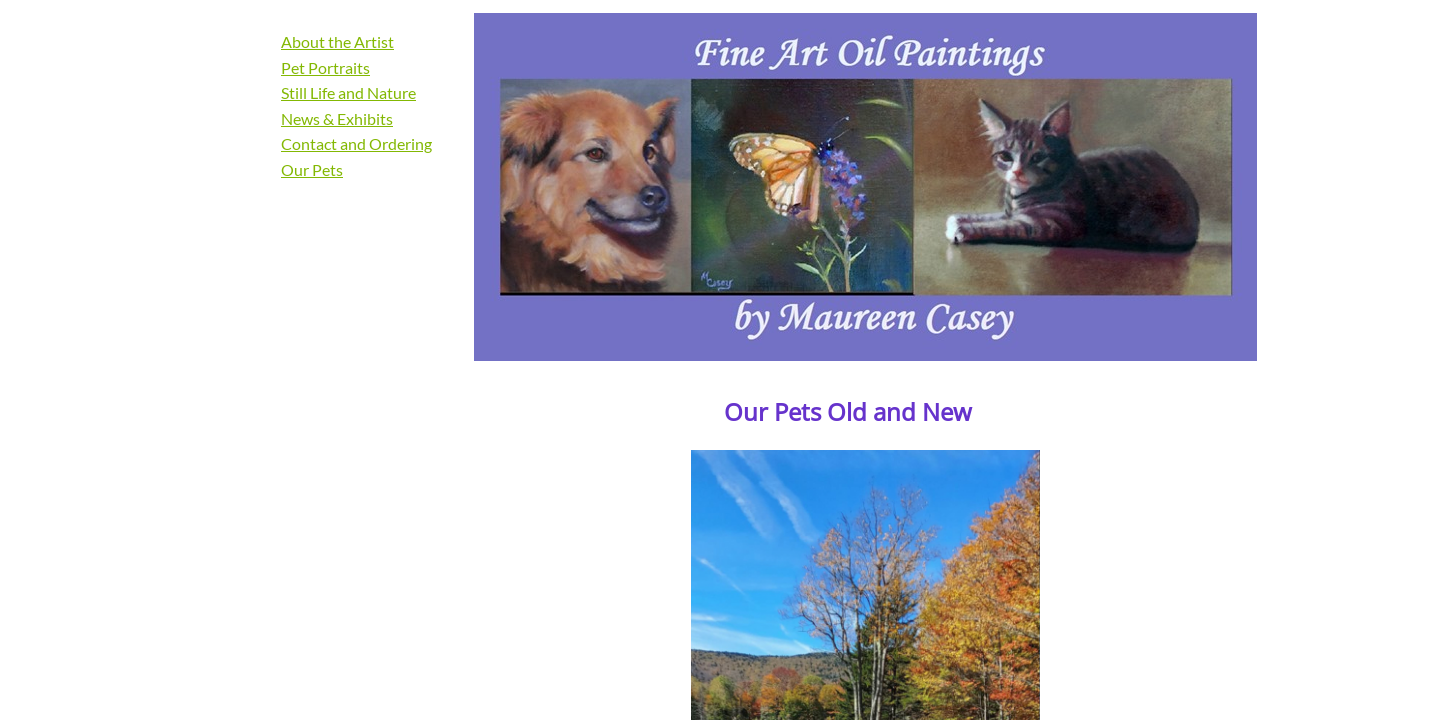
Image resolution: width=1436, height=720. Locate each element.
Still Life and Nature (348, 92)
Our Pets (312, 169)
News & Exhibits (337, 118)
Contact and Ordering (356, 143)
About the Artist (337, 41)
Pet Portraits (325, 67)
